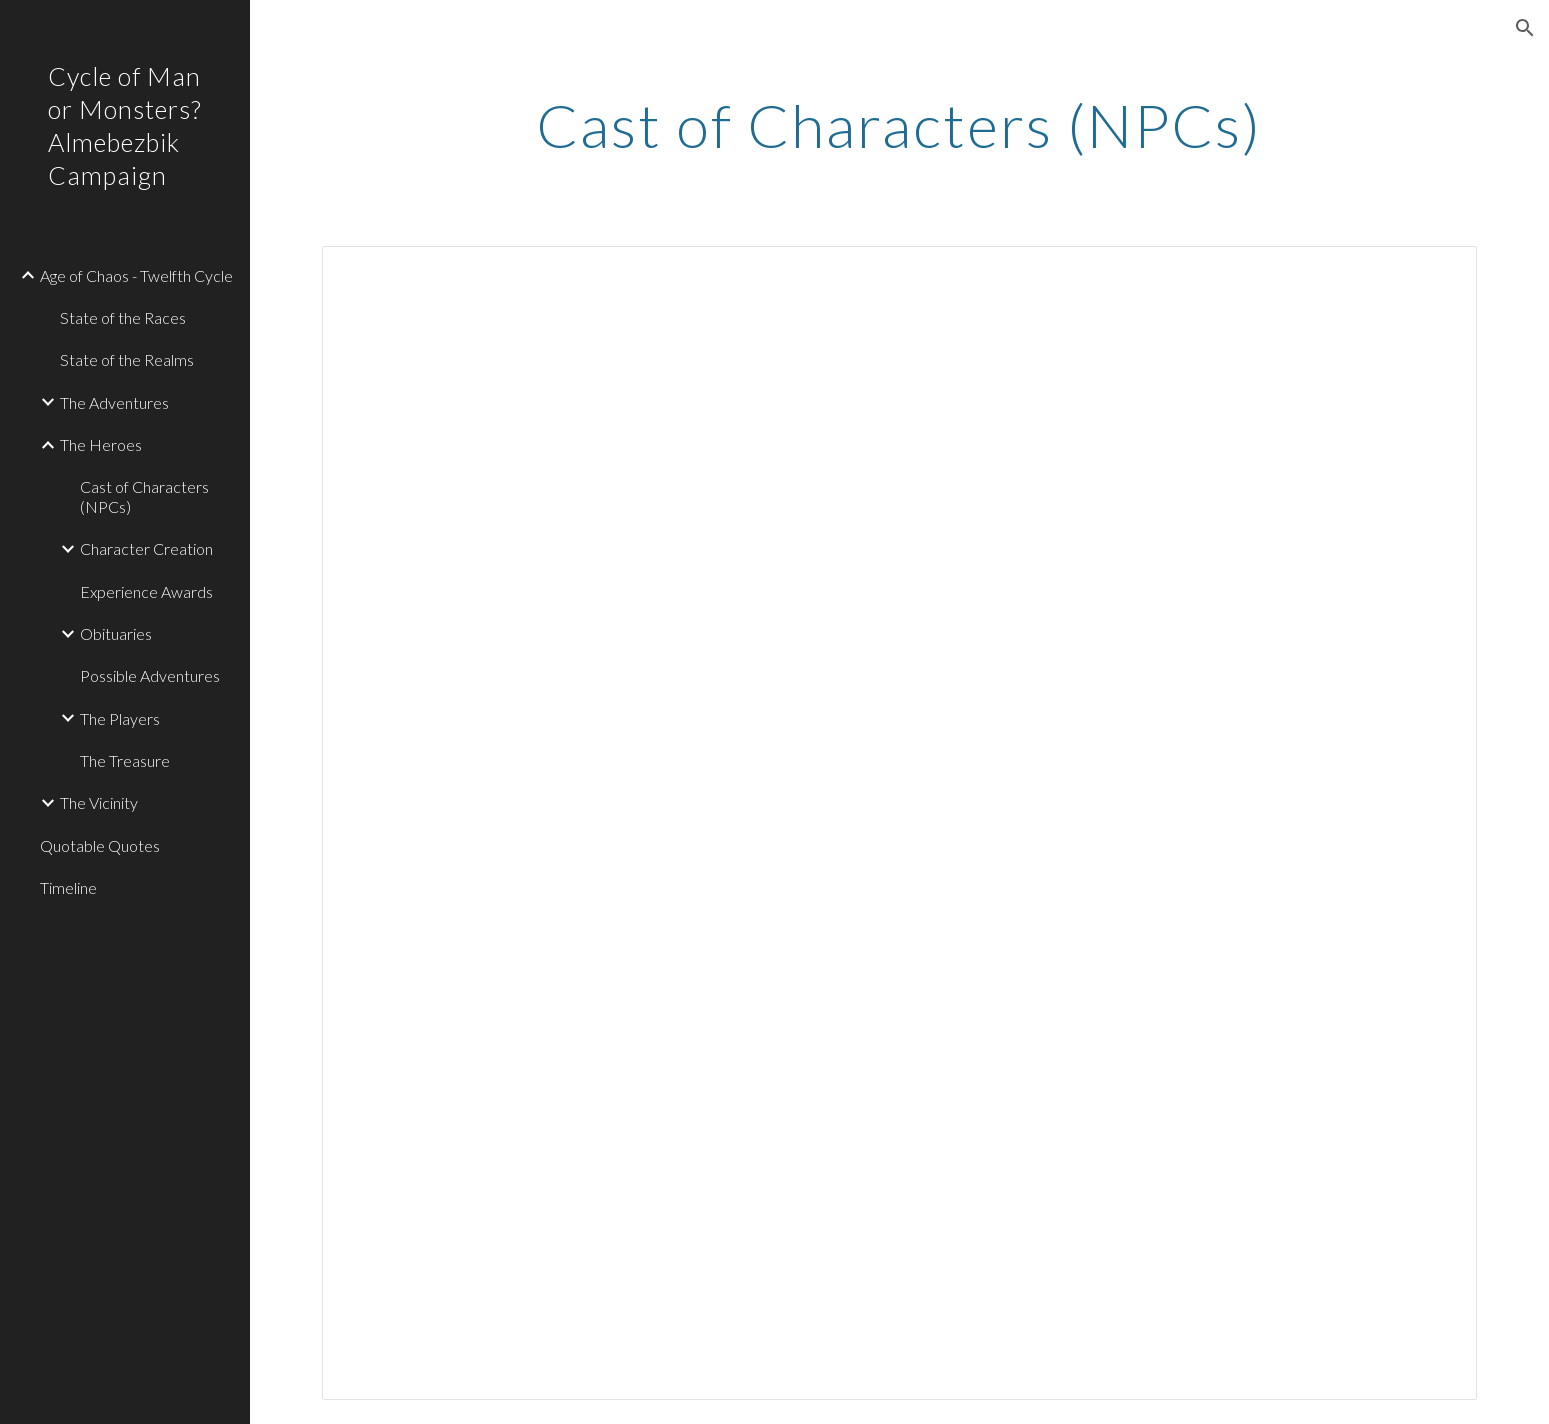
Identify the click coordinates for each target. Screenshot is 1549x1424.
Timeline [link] (68, 887)
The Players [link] (120, 718)
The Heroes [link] (101, 444)
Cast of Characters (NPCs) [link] (144, 496)
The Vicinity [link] (99, 802)
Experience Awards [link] (146, 591)
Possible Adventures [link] (150, 675)
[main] (900, 125)
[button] (1525, 28)
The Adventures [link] (114, 402)
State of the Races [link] (123, 317)
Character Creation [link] (146, 548)
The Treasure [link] (125, 760)
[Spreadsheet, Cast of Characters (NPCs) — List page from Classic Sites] (899, 823)
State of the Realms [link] (127, 359)
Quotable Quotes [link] (100, 845)
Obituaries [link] (116, 633)
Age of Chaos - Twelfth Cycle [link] (136, 275)
